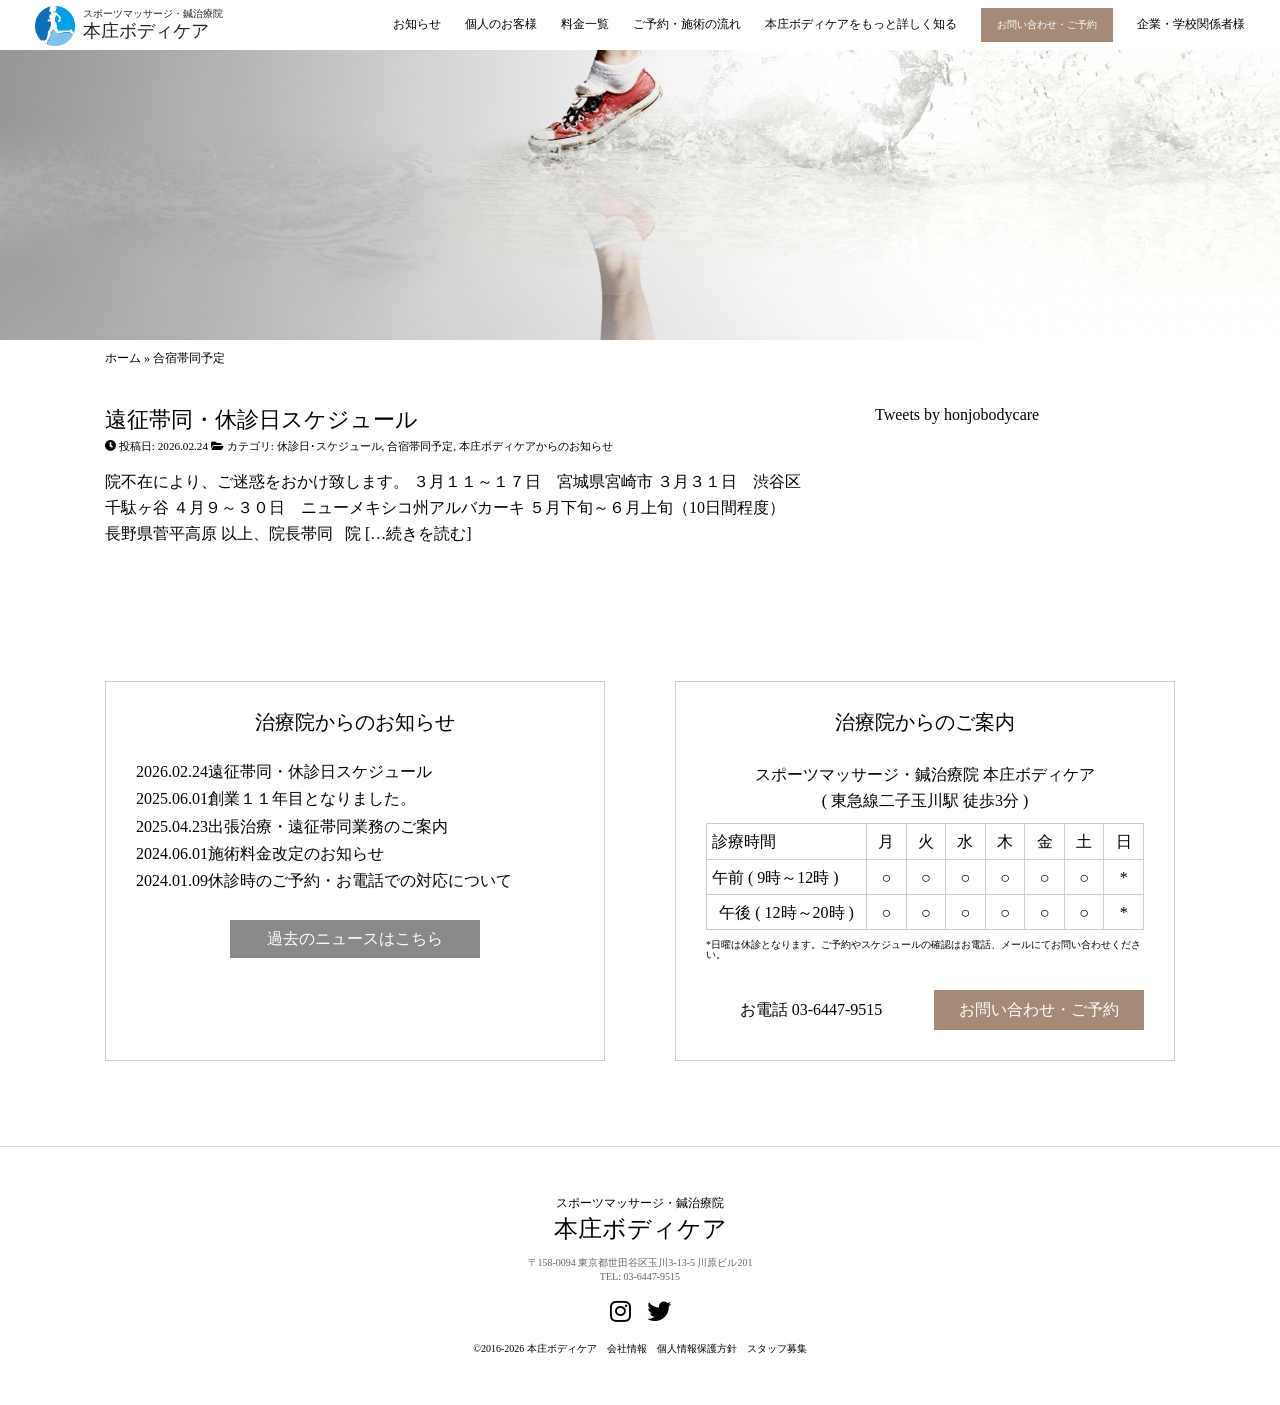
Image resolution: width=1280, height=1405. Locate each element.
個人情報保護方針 (697, 1348)
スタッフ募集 (777, 1348)
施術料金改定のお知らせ (296, 853)
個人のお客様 (501, 24)
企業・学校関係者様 (1191, 24)
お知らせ (417, 24)
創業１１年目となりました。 (312, 798)
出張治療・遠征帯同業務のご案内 (328, 826)
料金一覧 (585, 24)
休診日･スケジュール (329, 446)
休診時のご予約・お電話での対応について (360, 880)
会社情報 (627, 1348)
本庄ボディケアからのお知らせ (536, 446)
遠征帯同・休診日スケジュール (261, 419)
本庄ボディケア (562, 1348)
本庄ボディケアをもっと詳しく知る (861, 24)
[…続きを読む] (416, 533)
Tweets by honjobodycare (957, 414)
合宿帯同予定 (420, 446)
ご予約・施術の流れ (687, 24)
